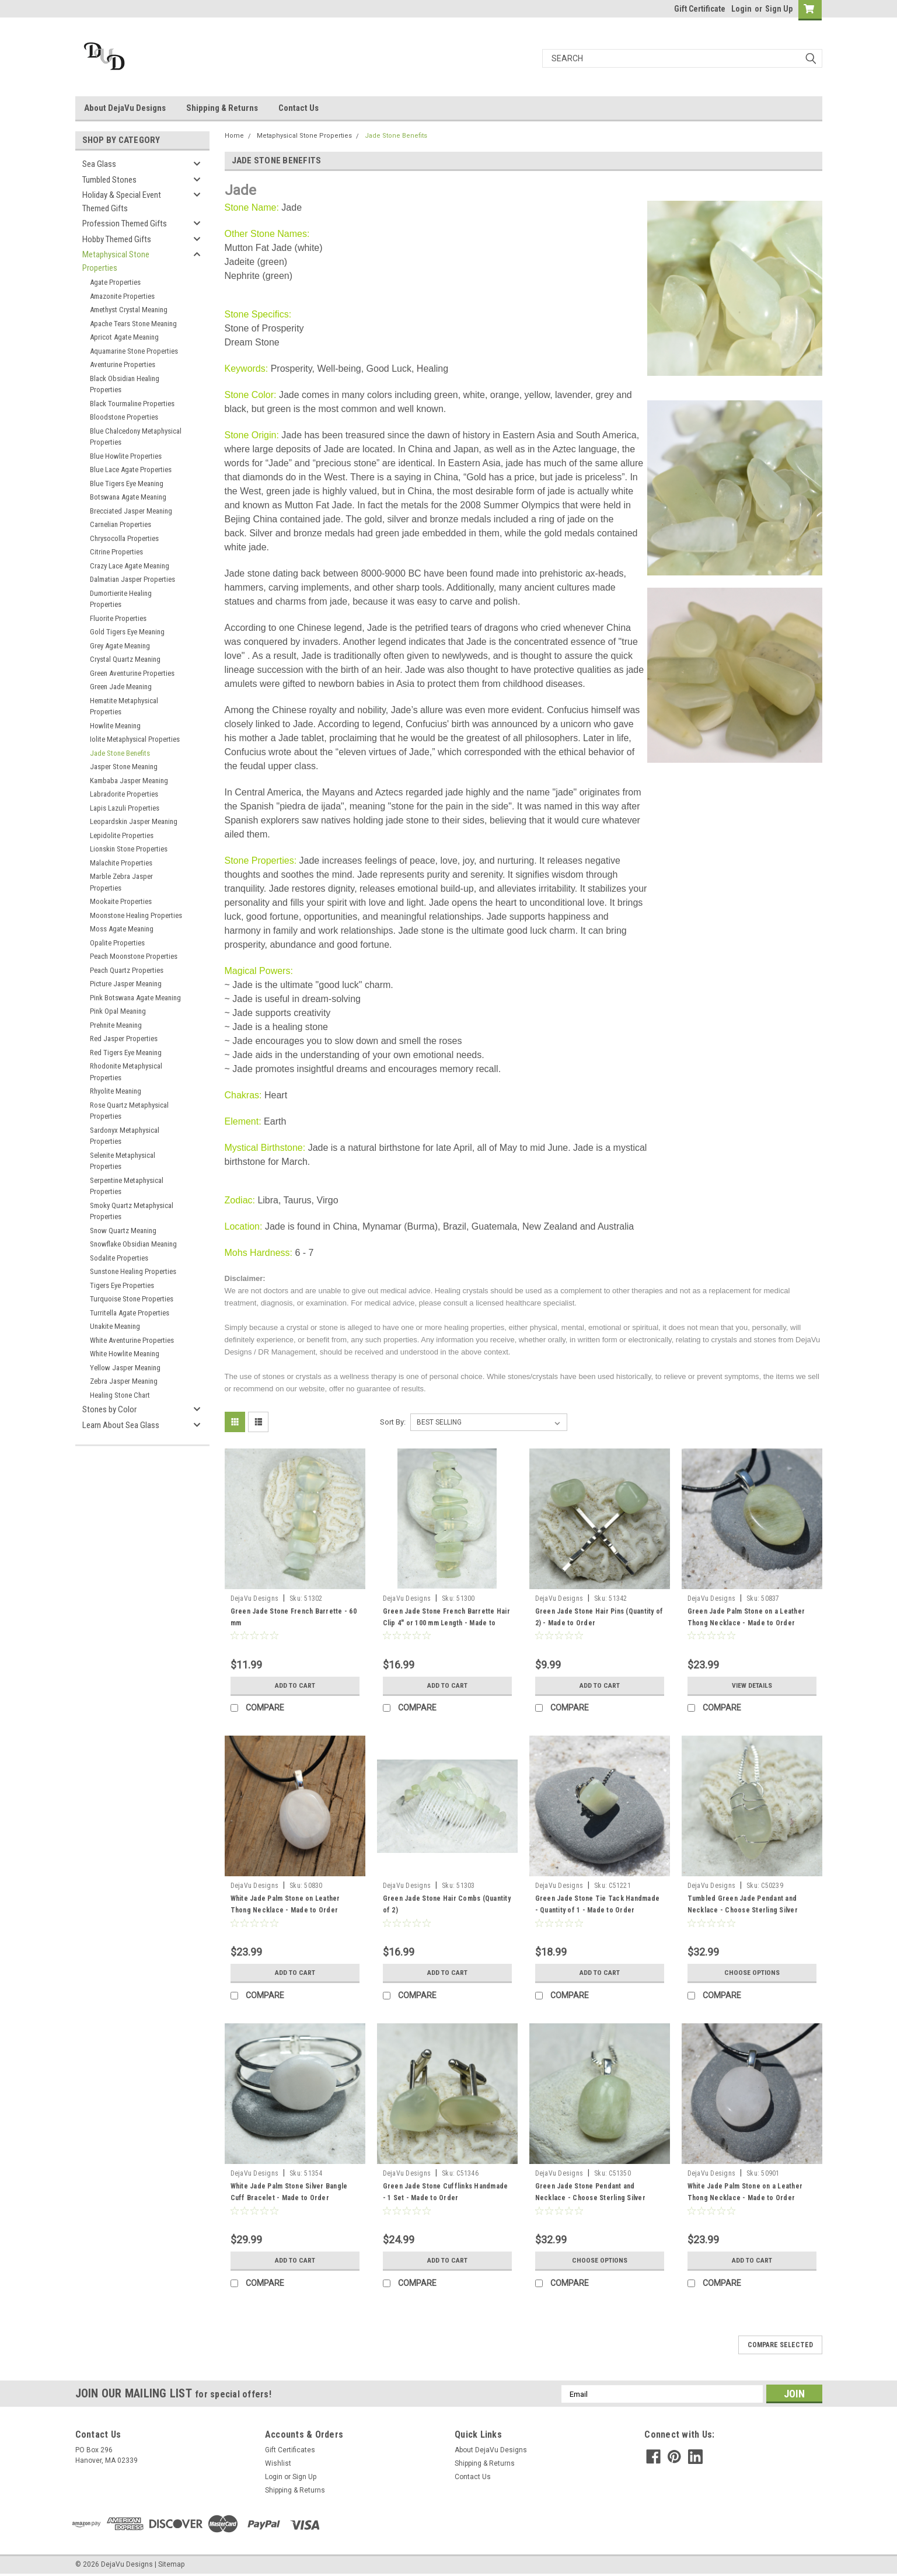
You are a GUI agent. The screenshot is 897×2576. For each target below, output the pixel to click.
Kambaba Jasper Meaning (129, 780)
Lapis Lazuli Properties (124, 808)
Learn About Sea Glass (120, 1425)
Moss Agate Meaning (121, 928)
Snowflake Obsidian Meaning (133, 1244)
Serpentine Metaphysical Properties (126, 1186)
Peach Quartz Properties (126, 970)
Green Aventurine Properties (132, 673)
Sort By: (393, 1422)
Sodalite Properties (119, 1258)
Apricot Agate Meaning (124, 337)
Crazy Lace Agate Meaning (129, 565)
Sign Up (779, 8)
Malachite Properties (121, 862)
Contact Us (298, 108)
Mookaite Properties (121, 901)
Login (741, 8)
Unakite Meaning (115, 1326)
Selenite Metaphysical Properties (122, 1161)
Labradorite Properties (124, 794)
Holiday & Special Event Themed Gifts (121, 202)
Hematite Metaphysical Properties (124, 706)
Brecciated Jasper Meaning (131, 511)
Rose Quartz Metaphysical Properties (129, 1111)
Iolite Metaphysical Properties (135, 739)
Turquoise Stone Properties (131, 1298)
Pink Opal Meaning (118, 1011)
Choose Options (751, 1972)
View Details (752, 1685)
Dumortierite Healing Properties (121, 599)
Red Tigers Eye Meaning (126, 1052)
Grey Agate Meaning (120, 645)
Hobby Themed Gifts (116, 239)
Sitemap (171, 2564)
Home (234, 135)
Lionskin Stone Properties (128, 848)
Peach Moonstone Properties (133, 956)
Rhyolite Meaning (115, 1091)
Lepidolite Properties (121, 835)
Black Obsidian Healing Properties (124, 384)
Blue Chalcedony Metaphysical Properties (136, 437)
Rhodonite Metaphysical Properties (126, 1072)
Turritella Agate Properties (129, 1312)
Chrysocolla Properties (124, 538)
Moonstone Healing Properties (136, 915)
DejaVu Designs (255, 1598)
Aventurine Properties (122, 364)
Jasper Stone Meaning (124, 766)
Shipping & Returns (222, 108)
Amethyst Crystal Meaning (128, 309)
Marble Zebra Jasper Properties (121, 882)
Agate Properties (115, 282)
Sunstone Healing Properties (133, 1271)
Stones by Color (109, 1409)
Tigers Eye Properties (122, 1285)
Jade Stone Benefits (120, 753)
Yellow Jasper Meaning (125, 1367)
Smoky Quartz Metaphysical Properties (131, 1211)
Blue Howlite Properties (126, 456)
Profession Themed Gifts (124, 223)
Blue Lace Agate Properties (131, 469)
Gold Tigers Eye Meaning (127, 631)
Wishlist (278, 2463)
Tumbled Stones (109, 179)
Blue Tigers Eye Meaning (126, 483)
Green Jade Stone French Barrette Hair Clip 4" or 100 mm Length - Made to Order (446, 1623)
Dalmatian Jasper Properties (132, 579)
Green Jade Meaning (121, 686)
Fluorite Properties (118, 618)
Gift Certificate (699, 8)
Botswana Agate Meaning (128, 497)
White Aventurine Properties (132, 1340)
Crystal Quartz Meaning (125, 659)
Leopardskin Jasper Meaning (133, 821)
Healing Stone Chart (120, 1395)
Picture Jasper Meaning (126, 983)
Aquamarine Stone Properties (134, 351)
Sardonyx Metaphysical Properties (124, 1136)
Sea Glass (99, 164)
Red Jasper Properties (124, 1038)
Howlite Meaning (115, 725)
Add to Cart (295, 1685)
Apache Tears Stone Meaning (133, 323)
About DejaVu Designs (125, 108)
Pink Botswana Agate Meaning (135, 997)
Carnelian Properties (120, 524)
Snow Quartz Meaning (123, 1230)
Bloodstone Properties (124, 417)
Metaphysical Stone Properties (115, 261)
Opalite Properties (117, 942)
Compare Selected (780, 2345)
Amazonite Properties (122, 296)
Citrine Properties (116, 551)
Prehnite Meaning (116, 1025)
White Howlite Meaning (124, 1353)
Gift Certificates (290, 2450)
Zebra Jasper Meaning (124, 1381)
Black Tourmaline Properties (132, 403)
